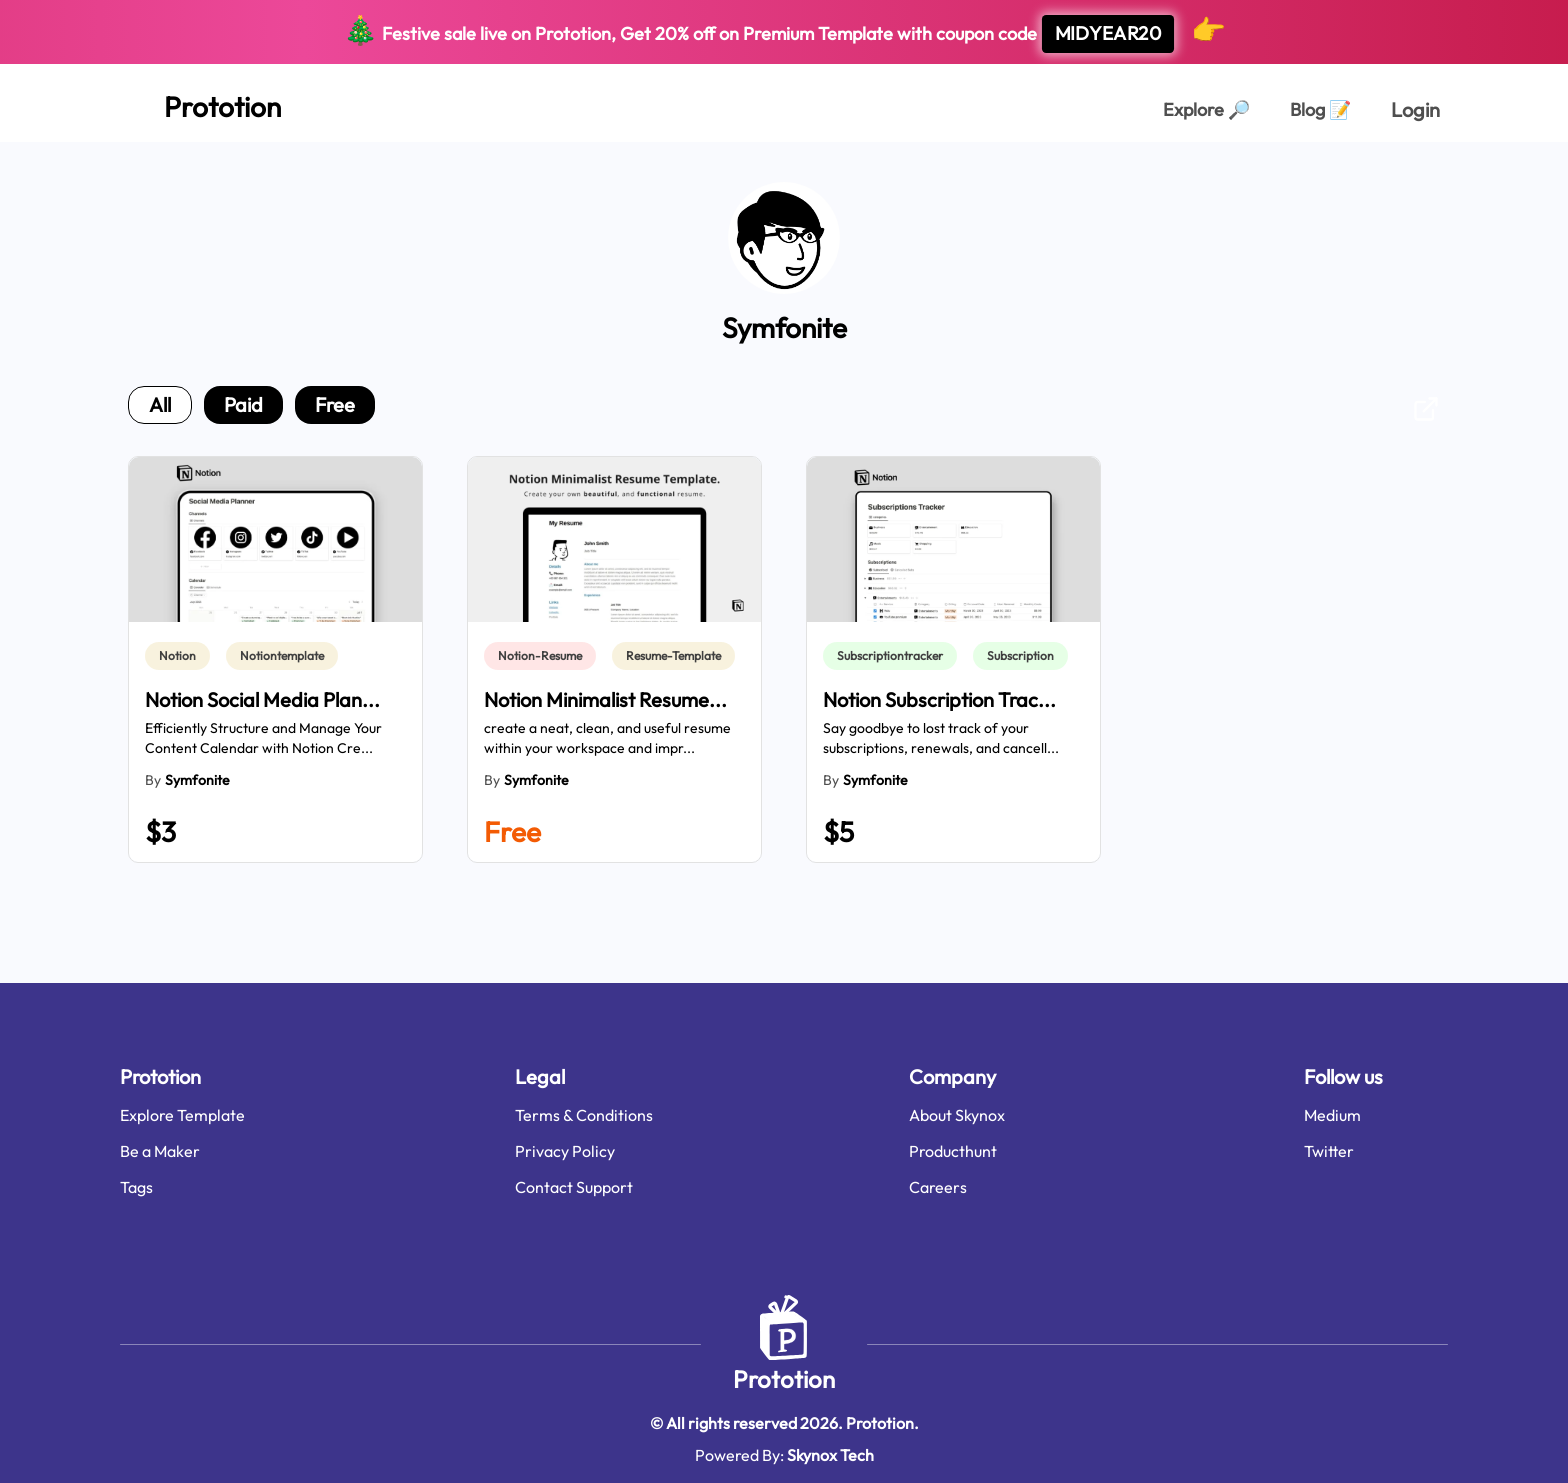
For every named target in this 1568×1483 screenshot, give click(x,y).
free (335, 404)
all (160, 404)
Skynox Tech (830, 1455)
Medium (1332, 1115)
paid (243, 404)
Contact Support (574, 1187)
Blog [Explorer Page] (1320, 109)
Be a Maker (160, 1151)
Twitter (1329, 1151)
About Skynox (957, 1115)
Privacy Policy (565, 1151)
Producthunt (953, 1151)
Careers (938, 1187)
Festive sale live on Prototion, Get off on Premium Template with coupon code (784, 32)
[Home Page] (200, 103)
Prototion (784, 1379)
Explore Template (182, 1115)
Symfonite (197, 780)
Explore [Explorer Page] (1206, 109)
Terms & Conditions (584, 1115)
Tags (136, 1187)
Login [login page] (1415, 109)
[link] (181, 656)
